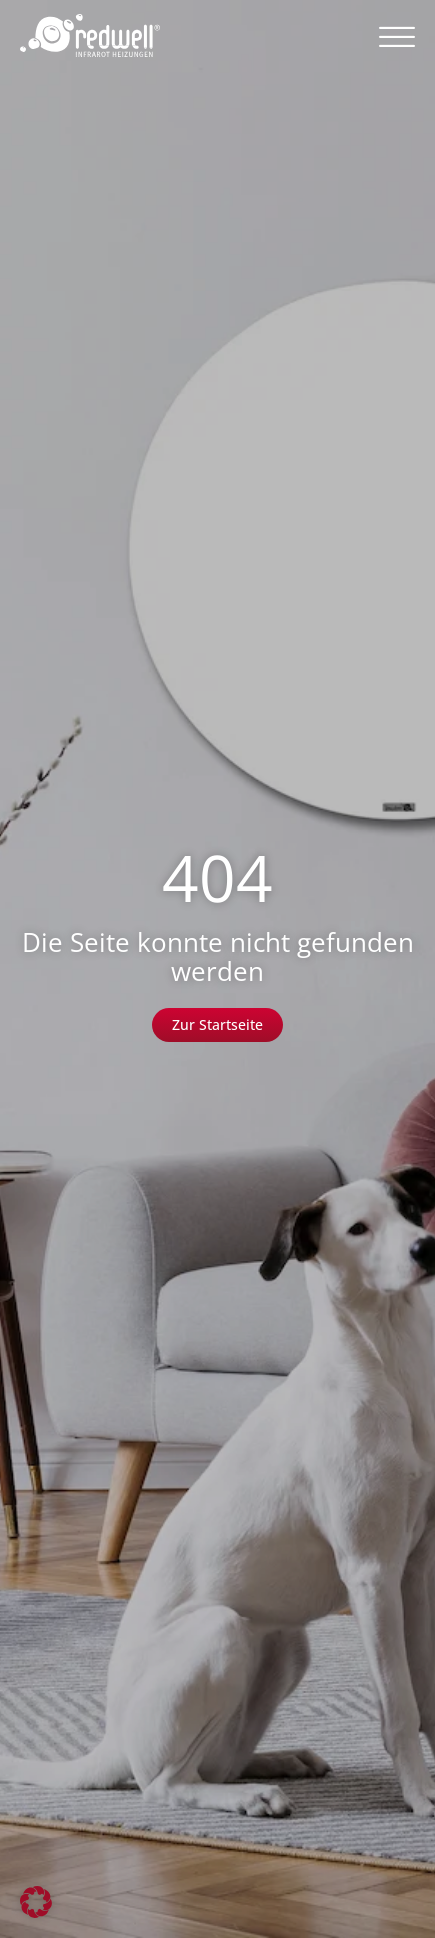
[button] (397, 36)
